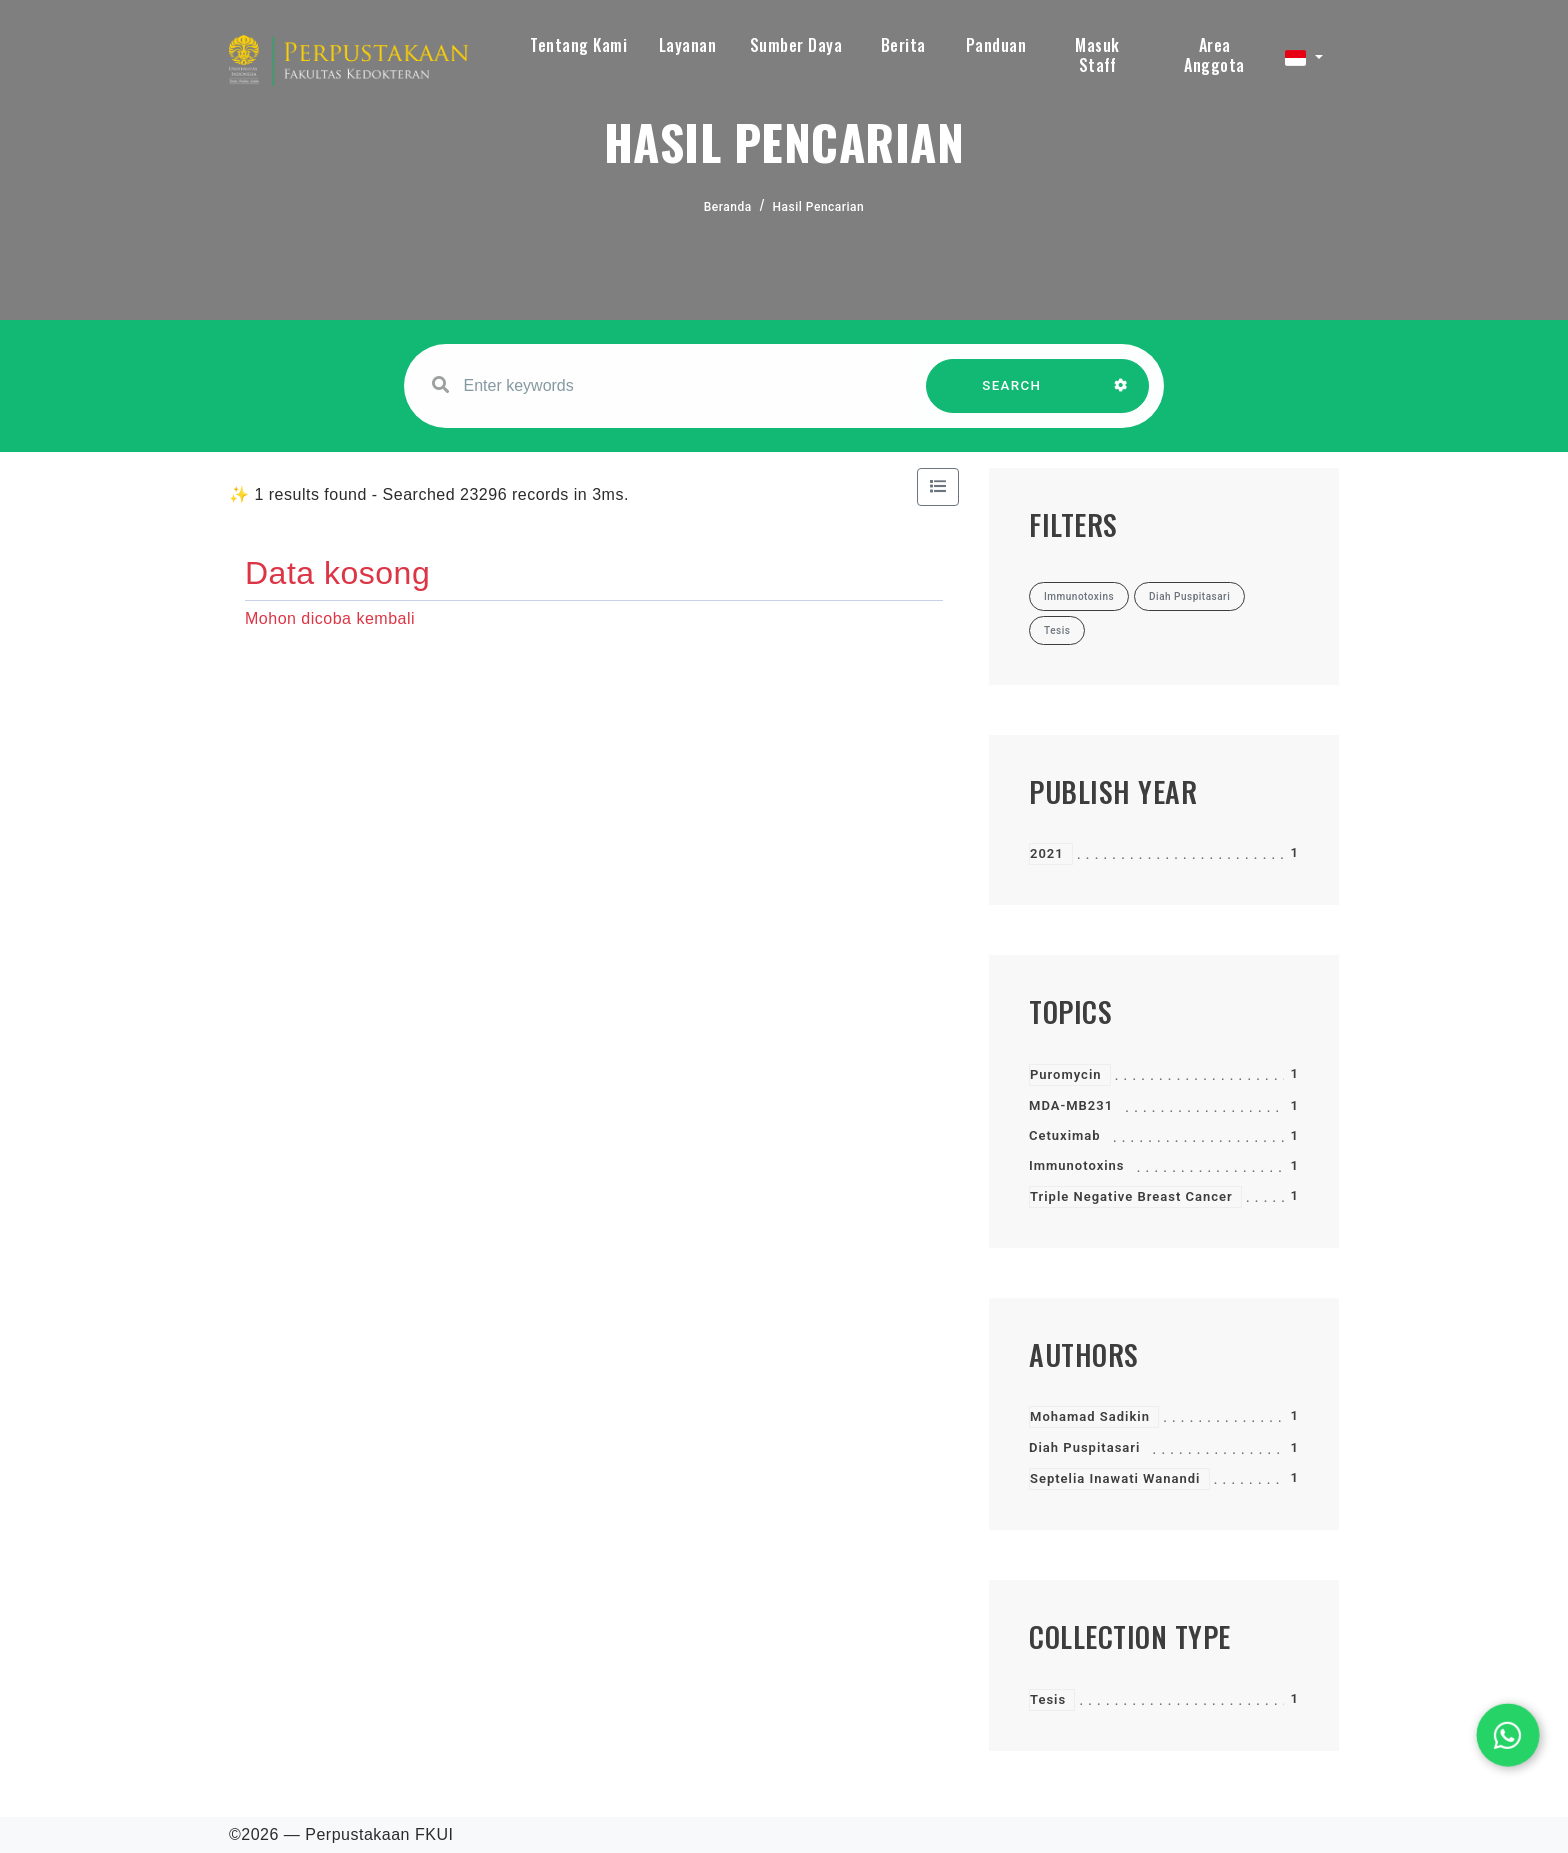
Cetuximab (1065, 1135)
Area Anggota (1214, 55)
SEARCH (1012, 395)
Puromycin (1066, 1074)
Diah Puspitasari (1084, 1447)
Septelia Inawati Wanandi (1115, 1478)
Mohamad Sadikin (1090, 1416)
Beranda (728, 207)
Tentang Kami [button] (578, 45)
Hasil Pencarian (819, 207)
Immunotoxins (1077, 1165)
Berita (903, 45)
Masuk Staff (1097, 55)
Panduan (996, 45)
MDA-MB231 (1071, 1105)
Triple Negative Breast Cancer (1131, 1196)
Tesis (1048, 1699)
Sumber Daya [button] (796, 45)
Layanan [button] (688, 45)
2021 (1047, 853)
